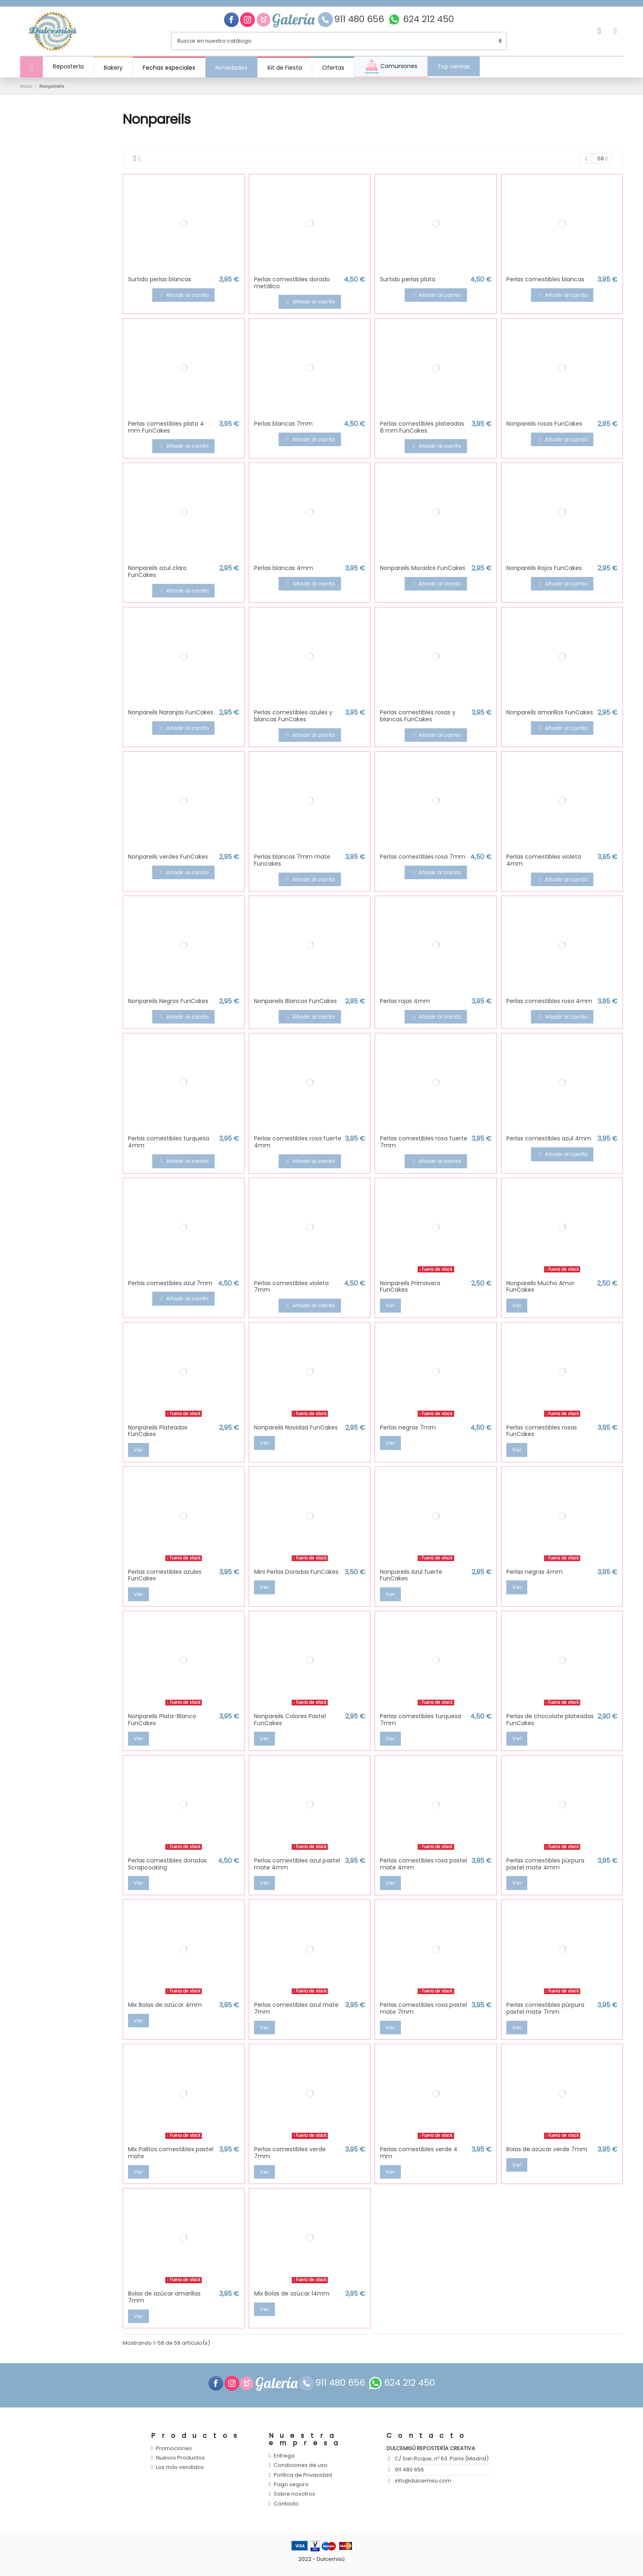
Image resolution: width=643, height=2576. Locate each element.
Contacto (286, 2504)
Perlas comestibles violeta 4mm (543, 860)
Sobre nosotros (294, 2494)
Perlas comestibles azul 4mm (548, 1139)
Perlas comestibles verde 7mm (290, 2152)
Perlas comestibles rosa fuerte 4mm (297, 1142)
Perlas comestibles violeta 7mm (291, 1286)
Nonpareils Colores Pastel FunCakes (290, 1719)
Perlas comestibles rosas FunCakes (541, 1430)
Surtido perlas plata (407, 279)
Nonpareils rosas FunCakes (544, 423)
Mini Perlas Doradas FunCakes (296, 1572)
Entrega (284, 2456)
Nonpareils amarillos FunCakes (549, 712)
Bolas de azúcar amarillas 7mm (164, 2297)
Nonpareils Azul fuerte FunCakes (411, 1575)
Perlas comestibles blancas (545, 279)
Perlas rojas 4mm (405, 1001)
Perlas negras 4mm (534, 1572)
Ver (390, 1305)
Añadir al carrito (183, 295)
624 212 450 (428, 19)
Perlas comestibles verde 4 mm (419, 2152)
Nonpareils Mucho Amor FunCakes (540, 1286)
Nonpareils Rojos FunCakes (544, 568)
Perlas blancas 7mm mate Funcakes (292, 860)
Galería (295, 20)
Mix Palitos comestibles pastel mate (170, 2152)
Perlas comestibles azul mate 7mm (296, 2008)
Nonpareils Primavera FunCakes (410, 1286)
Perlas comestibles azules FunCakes (164, 1575)
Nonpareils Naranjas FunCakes (170, 712)
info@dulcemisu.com (423, 2481)
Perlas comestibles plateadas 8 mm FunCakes (422, 427)
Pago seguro (291, 2484)
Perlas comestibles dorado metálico (292, 282)
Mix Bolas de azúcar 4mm (165, 2005)
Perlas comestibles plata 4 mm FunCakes (166, 427)
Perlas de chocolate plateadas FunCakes (550, 1719)
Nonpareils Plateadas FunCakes (158, 1430)
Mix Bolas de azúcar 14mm (292, 2293)
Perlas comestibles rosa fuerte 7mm (423, 1142)
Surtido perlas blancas (159, 279)
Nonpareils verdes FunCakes (168, 857)
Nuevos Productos (180, 2458)
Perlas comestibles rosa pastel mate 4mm (423, 1864)
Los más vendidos (180, 2467)
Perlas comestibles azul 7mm (170, 1283)
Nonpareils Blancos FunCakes (295, 1001)
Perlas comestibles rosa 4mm (549, 1001)
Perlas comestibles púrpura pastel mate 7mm (545, 2008)
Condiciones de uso (300, 2465)
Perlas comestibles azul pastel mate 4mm (297, 1864)
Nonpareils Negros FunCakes (168, 1001)
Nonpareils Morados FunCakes (422, 568)
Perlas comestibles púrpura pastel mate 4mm (545, 1864)
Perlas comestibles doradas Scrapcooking (167, 1864)
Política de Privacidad (303, 2475)
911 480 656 (360, 19)
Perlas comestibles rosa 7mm (422, 857)
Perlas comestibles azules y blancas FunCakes (293, 715)
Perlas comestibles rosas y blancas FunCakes (417, 715)
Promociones (174, 2448)
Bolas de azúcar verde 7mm (546, 2149)
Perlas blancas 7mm (283, 423)
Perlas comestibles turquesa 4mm (168, 1142)
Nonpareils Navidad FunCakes (296, 1427)
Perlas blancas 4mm (283, 568)
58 (602, 158)
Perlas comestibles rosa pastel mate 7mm (423, 2008)
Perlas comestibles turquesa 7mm (420, 1719)
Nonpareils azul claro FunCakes (157, 571)
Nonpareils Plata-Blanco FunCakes (162, 1719)
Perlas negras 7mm (408, 1427)
